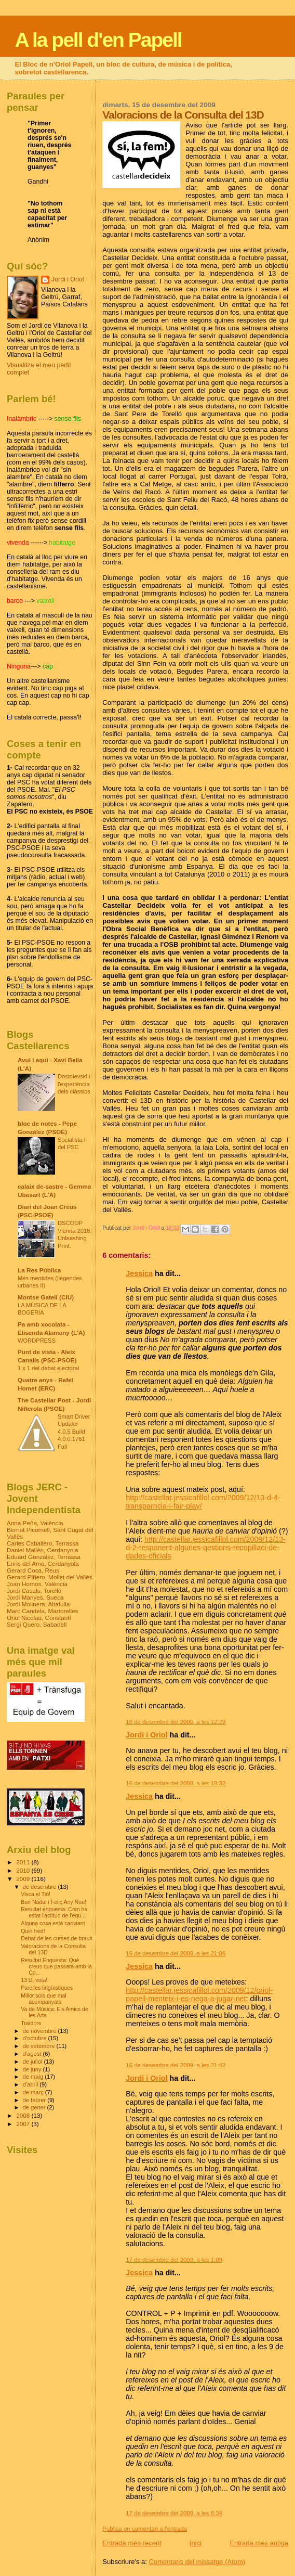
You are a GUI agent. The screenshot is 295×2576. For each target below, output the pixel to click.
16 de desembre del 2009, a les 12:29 (175, 1722)
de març (34, 2092)
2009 (23, 1878)
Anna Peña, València (35, 1522)
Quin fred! (33, 1931)
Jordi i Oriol (146, 1735)
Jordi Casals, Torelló (34, 1590)
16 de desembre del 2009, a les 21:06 (175, 1953)
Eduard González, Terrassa (44, 1556)
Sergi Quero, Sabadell (36, 1624)
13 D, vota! (34, 1980)
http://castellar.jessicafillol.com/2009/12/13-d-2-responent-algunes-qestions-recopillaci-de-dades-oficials (206, 1547)
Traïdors (31, 2023)
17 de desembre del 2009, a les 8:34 (174, 2513)
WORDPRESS (37, 1340)
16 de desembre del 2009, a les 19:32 (175, 1783)
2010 (23, 1870)
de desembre (40, 1887)
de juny (33, 2069)
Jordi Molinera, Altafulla (38, 1604)
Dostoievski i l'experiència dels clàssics (74, 1083)
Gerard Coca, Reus (33, 1570)
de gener (35, 2107)
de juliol (33, 2061)
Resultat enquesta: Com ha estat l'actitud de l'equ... (54, 1912)
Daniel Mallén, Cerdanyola (42, 1550)
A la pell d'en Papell (98, 40)
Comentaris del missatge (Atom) (197, 2562)
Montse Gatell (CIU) (46, 1297)
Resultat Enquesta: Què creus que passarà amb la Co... (56, 1966)
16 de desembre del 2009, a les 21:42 (175, 2065)
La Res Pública (39, 1270)
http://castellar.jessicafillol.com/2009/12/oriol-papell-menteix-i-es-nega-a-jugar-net (199, 1994)
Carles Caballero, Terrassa (43, 1543)
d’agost (33, 2054)
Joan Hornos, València (37, 1583)
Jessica (139, 1273)
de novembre (40, 2031)
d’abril (31, 2084)
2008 (23, 2115)
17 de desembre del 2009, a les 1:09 (174, 2260)
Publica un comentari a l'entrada (144, 2529)
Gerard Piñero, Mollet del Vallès (49, 1577)
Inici (196, 2543)
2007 (23, 2123)
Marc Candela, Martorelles (42, 1610)
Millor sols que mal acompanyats (43, 1998)
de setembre (40, 2046)
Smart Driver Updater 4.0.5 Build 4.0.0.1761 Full (74, 1431)
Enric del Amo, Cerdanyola (43, 1563)
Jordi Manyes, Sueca (35, 1597)
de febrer (35, 2100)
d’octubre (35, 2038)
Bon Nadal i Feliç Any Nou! (53, 1902)
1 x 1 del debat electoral (48, 1368)
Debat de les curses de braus (56, 1938)
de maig (34, 2076)
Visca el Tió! (35, 1894)
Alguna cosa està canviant (53, 1923)
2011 (23, 1862)
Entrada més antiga (259, 2543)
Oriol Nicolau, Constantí (39, 1617)
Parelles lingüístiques (47, 1988)
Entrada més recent (131, 2543)
